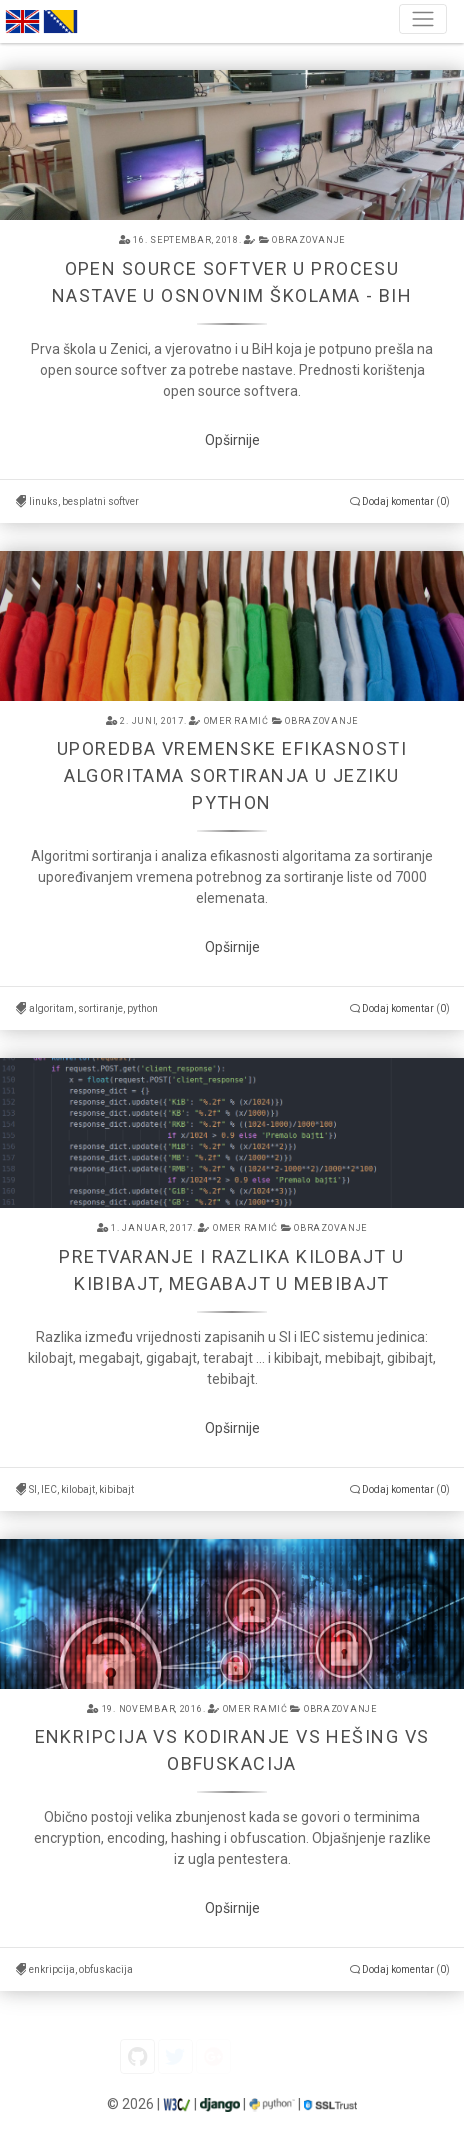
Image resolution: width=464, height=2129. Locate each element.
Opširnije (232, 440)
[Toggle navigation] (423, 19)
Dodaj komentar (398, 501)
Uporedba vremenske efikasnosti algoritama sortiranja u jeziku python (232, 775)
